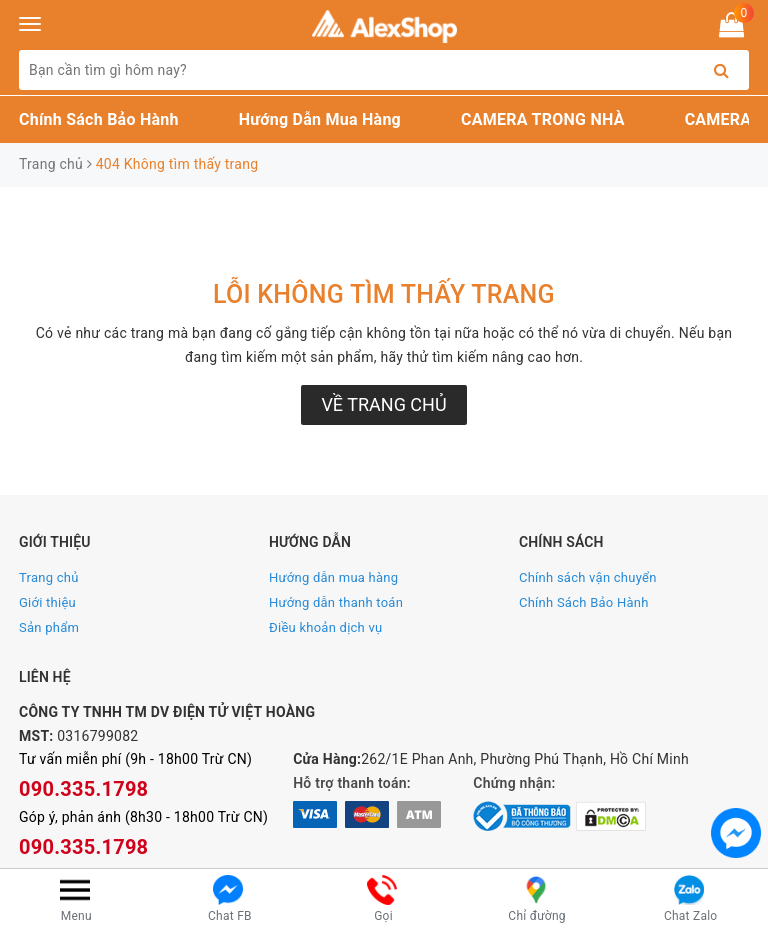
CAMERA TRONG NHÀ (543, 119)
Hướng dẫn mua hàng (333, 577)
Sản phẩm (49, 627)
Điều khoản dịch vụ (325, 627)
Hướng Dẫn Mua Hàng (320, 119)
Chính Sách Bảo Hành (99, 119)
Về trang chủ (383, 404)
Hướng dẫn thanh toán (336, 602)
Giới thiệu (47, 602)
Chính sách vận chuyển (588, 577)
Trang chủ (49, 577)
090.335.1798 (83, 789)
